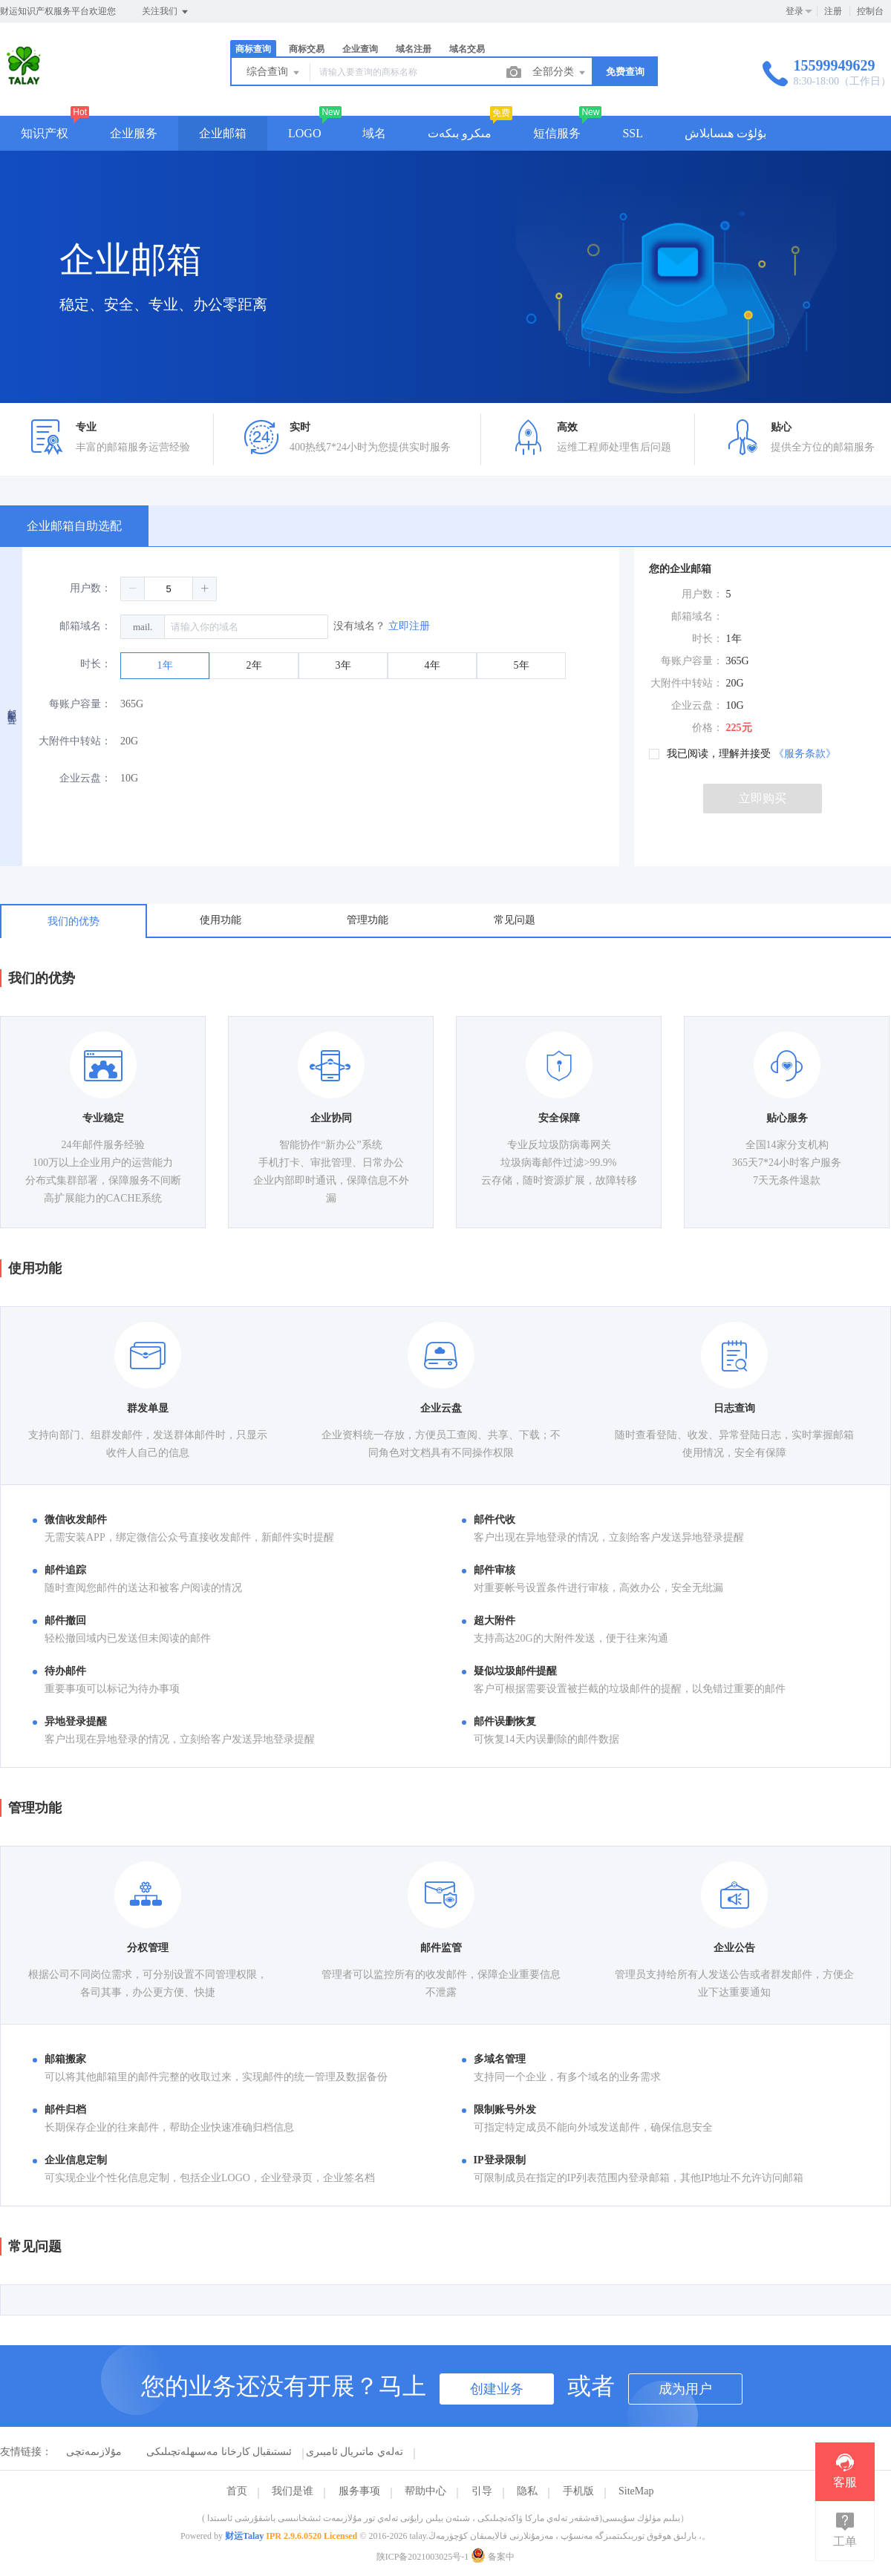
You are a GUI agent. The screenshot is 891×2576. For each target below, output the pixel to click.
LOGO (304, 133)
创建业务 (496, 2389)
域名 (374, 133)
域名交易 (467, 49)
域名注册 (413, 49)
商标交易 (306, 49)
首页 (236, 2491)
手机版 (578, 2491)
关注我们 (166, 12)
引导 (481, 2491)
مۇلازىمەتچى (94, 2451)
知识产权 (44, 133)
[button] (133, 588)
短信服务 (557, 133)
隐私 (527, 2491)
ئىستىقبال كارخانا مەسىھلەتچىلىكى (219, 2451)
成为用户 (685, 2389)
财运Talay (244, 2536)
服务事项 (359, 2491)
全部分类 (559, 73)
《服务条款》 (805, 753)
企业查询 (360, 49)
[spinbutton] (168, 589)
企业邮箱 (223, 133)
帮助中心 (425, 2491)
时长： (95, 663)
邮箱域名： (85, 626)
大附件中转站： (75, 741)
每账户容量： (80, 703)
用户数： (90, 588)
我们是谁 (292, 2491)
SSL (632, 133)
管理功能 (367, 919)
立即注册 (409, 626)
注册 (833, 11)
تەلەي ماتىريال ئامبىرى (354, 2451)
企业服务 (133, 133)
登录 (794, 11)
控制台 (870, 11)
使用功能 (220, 919)
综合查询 (274, 73)
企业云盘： (85, 778)
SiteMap (636, 2491)
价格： (707, 727)
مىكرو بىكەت (460, 133)
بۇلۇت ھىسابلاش (725, 133)
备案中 (493, 2557)
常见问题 (514, 919)
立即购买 (762, 798)
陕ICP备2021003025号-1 (422, 2557)
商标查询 (253, 49)
